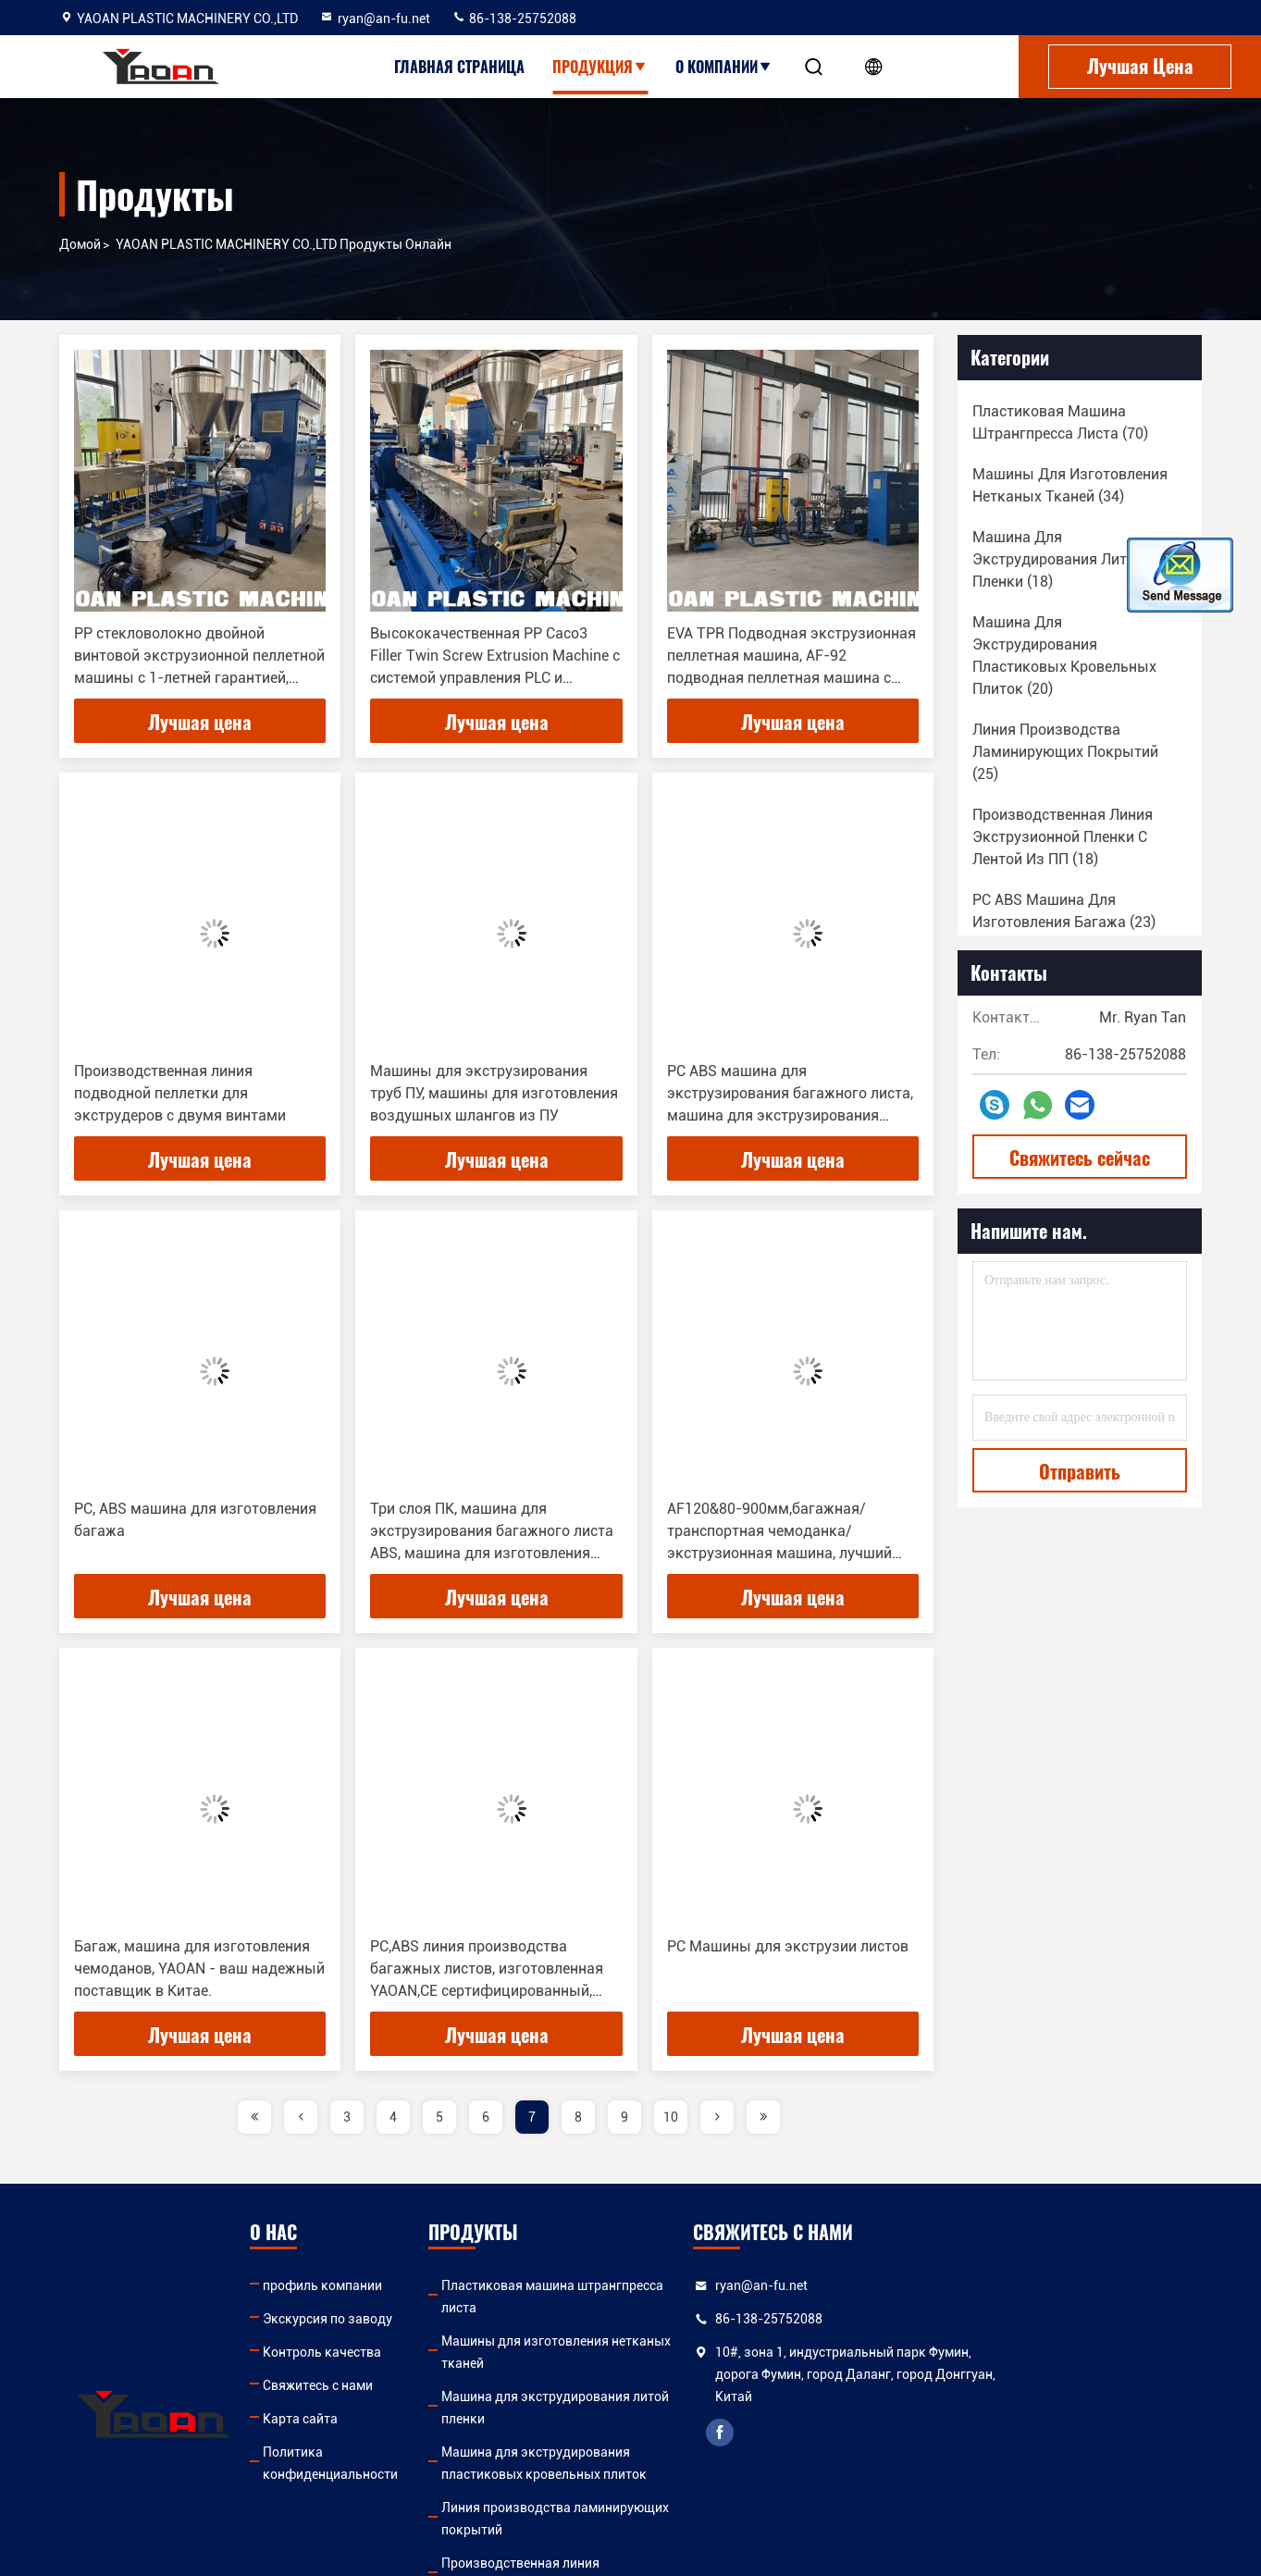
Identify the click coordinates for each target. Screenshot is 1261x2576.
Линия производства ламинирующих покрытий (696, 2441)
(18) (1058, 559)
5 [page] (439, 2117)
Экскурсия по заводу (366, 2318)
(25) (1065, 752)
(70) (1060, 422)
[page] (254, 2117)
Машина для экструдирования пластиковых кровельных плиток (686, 2396)
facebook (916, 2432)
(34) (1070, 485)
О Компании (724, 67)
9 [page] (624, 2117)
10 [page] (670, 2117)
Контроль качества (361, 2352)
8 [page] (578, 2117)
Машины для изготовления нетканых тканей (687, 2318)
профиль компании (361, 2285)
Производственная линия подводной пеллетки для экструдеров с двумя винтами (180, 1093)
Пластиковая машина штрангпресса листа (680, 2285)
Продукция (600, 67)
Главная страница (459, 67)
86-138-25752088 (513, 18)
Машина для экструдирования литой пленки (687, 2352)
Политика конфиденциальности (401, 2452)
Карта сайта (339, 2418)
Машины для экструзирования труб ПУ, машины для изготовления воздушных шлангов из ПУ (494, 1093)
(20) (1064, 655)
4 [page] (393, 2117)
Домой (80, 244)
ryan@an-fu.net (374, 18)
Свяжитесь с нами (357, 2385)
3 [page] (347, 2117)
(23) (1064, 911)
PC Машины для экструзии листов (788, 1946)
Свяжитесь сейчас (1079, 1157)
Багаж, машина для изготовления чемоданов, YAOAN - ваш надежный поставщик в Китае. (199, 1969)
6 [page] (485, 2117)
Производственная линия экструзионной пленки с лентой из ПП (677, 2485)
